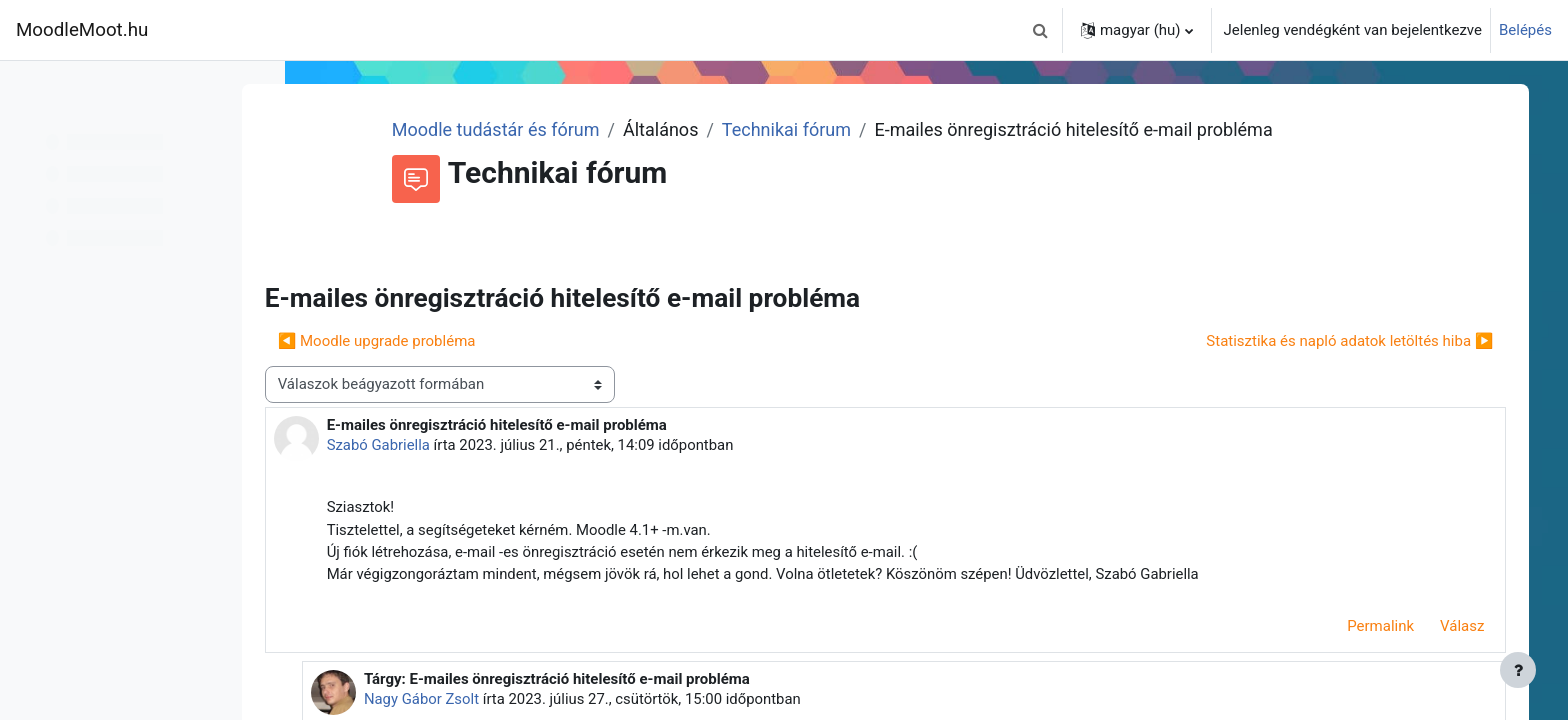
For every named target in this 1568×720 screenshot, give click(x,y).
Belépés (1525, 30)
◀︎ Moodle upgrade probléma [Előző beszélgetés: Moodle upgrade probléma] (436, 341)
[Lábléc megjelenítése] (1518, 670)
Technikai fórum (838, 129)
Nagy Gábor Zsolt (479, 701)
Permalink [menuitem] (1371, 627)
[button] (1041, 30)
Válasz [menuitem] (1453, 627)
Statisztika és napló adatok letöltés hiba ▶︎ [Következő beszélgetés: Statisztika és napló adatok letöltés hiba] (1340, 341)
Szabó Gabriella (438, 445)
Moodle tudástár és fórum (548, 129)
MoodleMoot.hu (82, 30)
